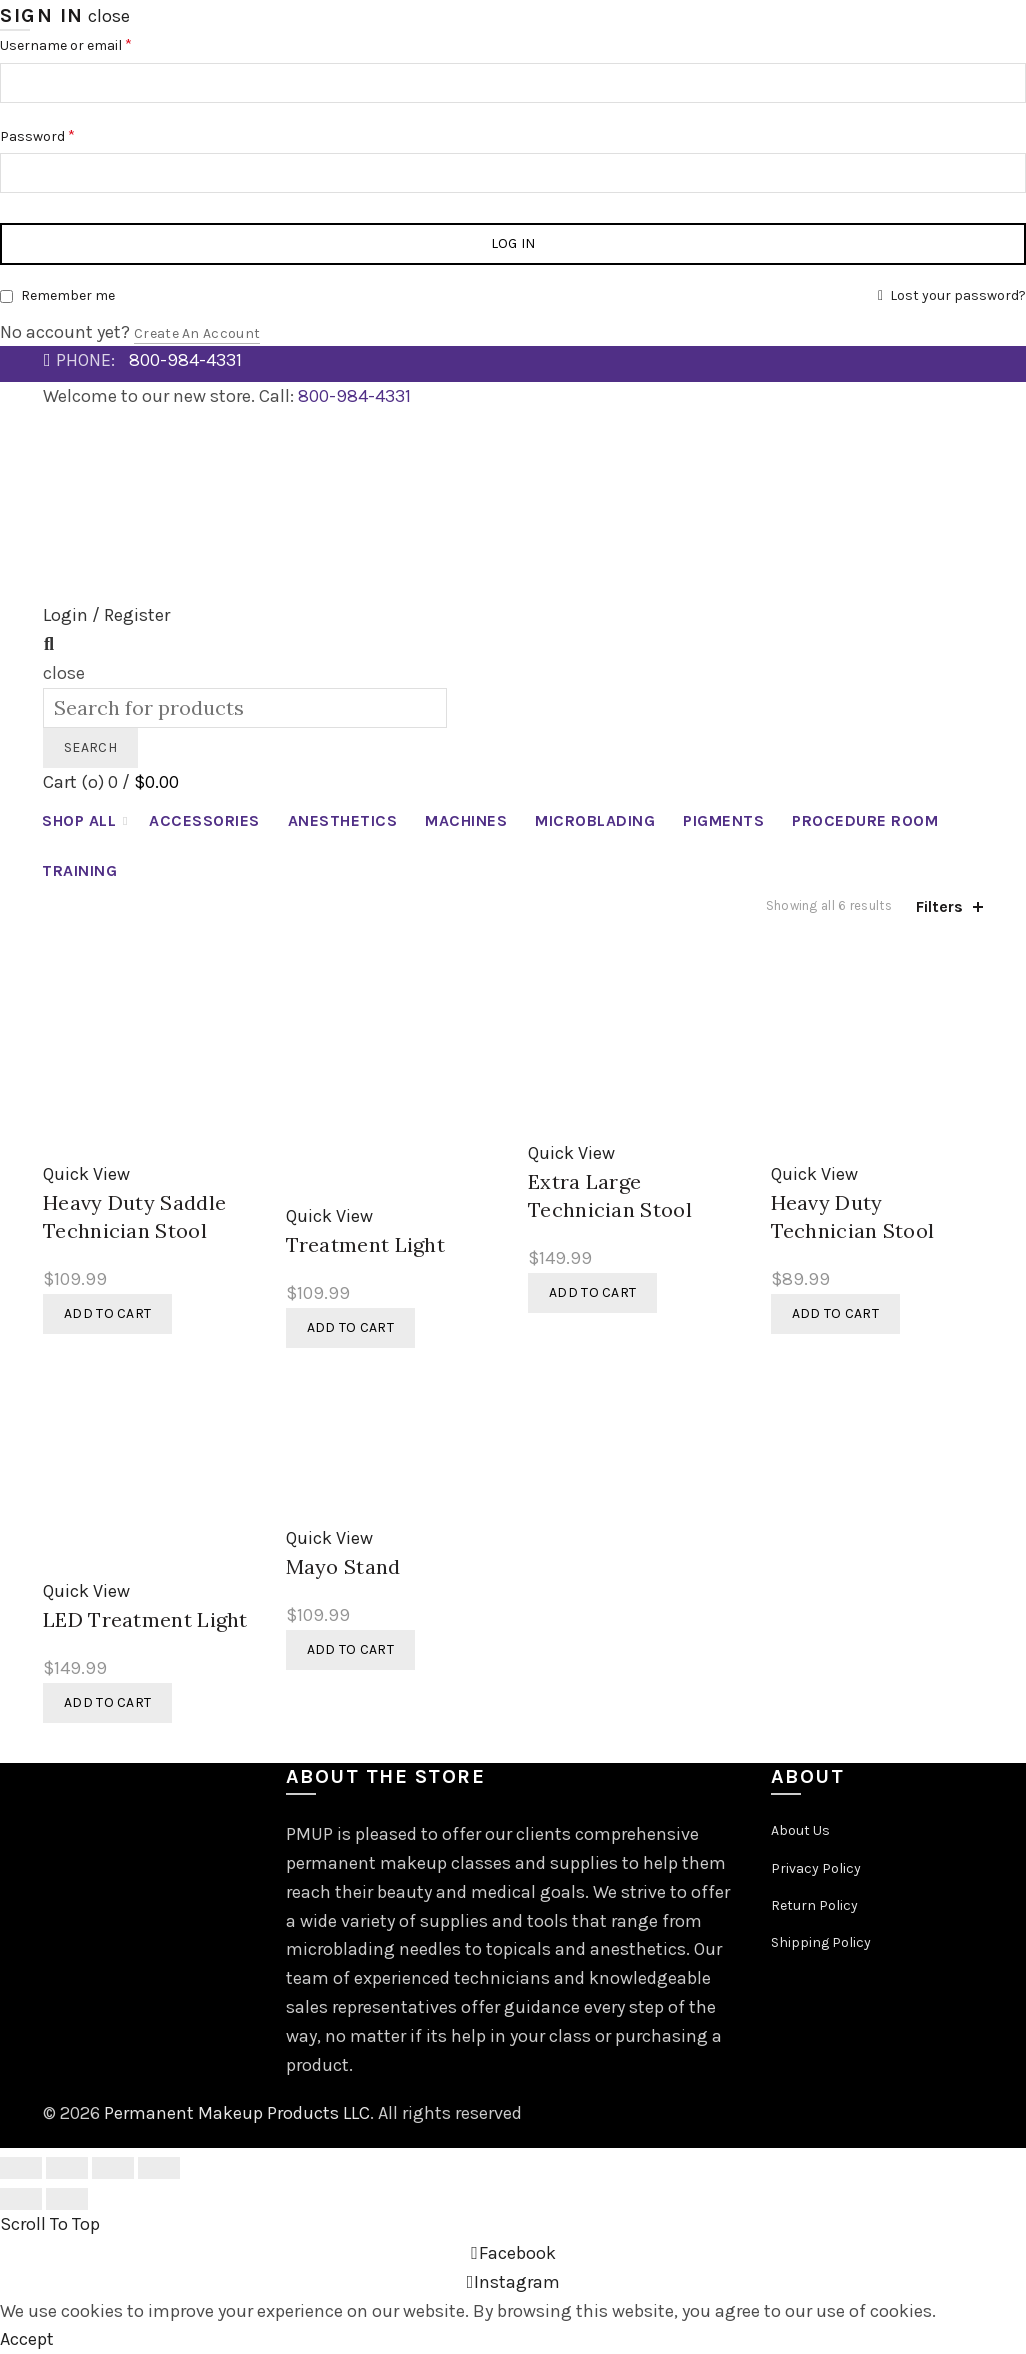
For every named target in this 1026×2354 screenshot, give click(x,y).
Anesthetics (343, 820)
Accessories (204, 820)
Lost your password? (958, 295)
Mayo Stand (343, 1566)
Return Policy (814, 1905)
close (109, 16)
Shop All (79, 820)
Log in (513, 243)
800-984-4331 (185, 360)
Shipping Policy (821, 1942)
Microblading (595, 820)
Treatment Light (366, 1244)
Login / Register (106, 615)
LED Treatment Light (145, 1619)
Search (90, 747)
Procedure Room (865, 820)
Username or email (66, 44)
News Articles (96, 429)
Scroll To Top (50, 2224)
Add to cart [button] (107, 1313)
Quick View (86, 1174)
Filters (939, 906)
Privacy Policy (816, 1868)
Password (37, 135)
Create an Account (197, 333)
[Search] (49, 644)
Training (79, 870)
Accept (27, 2339)
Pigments (723, 820)
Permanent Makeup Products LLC (237, 2113)
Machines (466, 820)
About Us (800, 1830)
